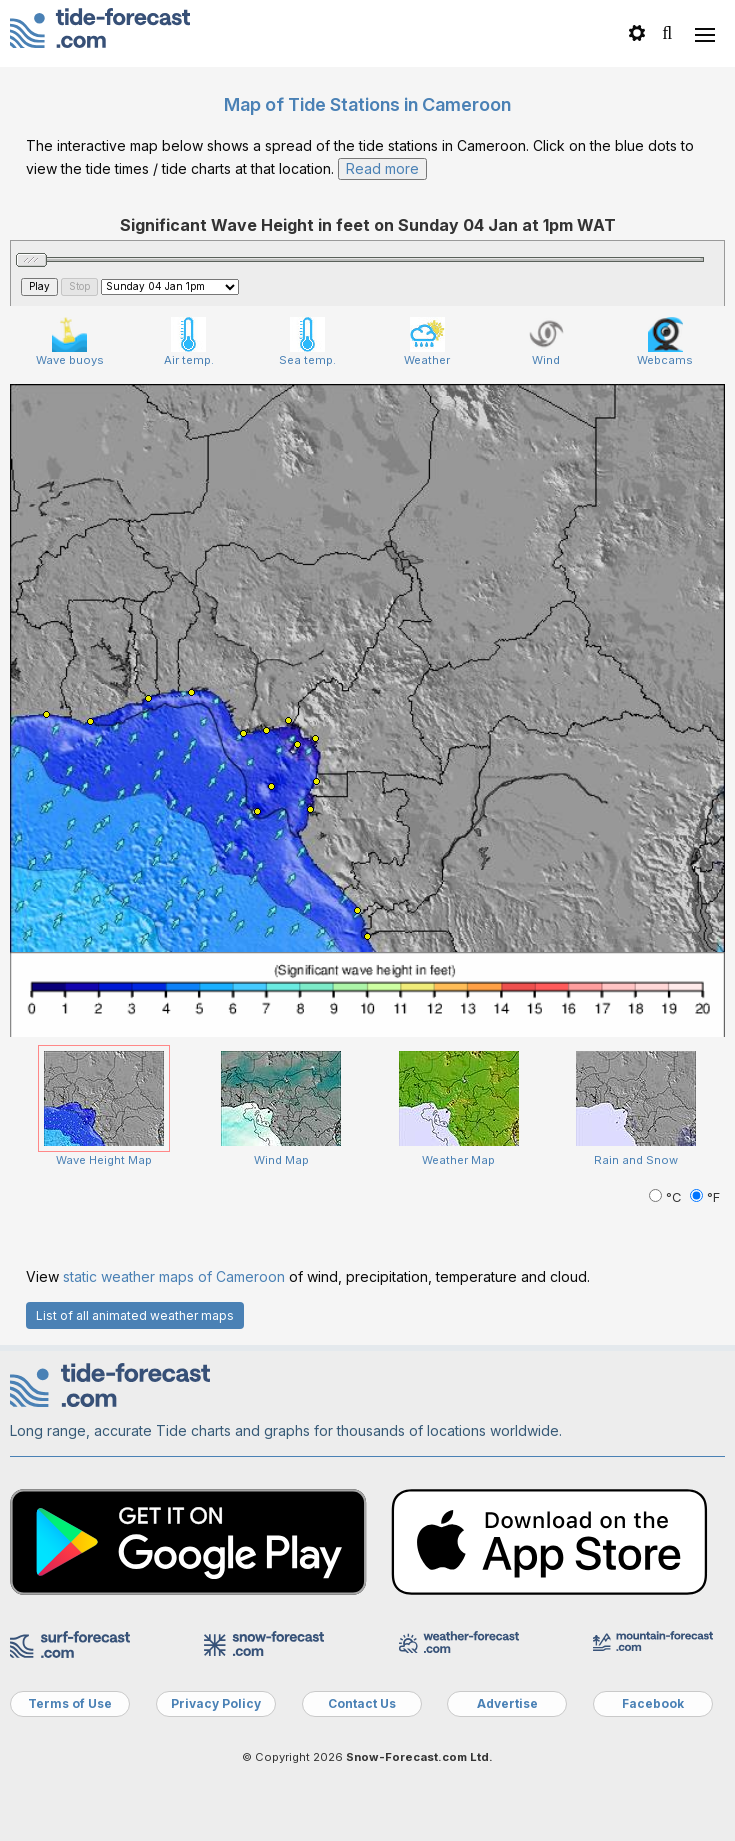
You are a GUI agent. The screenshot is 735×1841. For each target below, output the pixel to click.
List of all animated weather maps (135, 1315)
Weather (427, 342)
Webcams (665, 342)
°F (705, 1197)
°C (667, 1197)
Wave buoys (70, 342)
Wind (546, 342)
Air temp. (189, 342)
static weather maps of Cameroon (174, 1276)
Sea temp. (307, 342)
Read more (382, 168)
